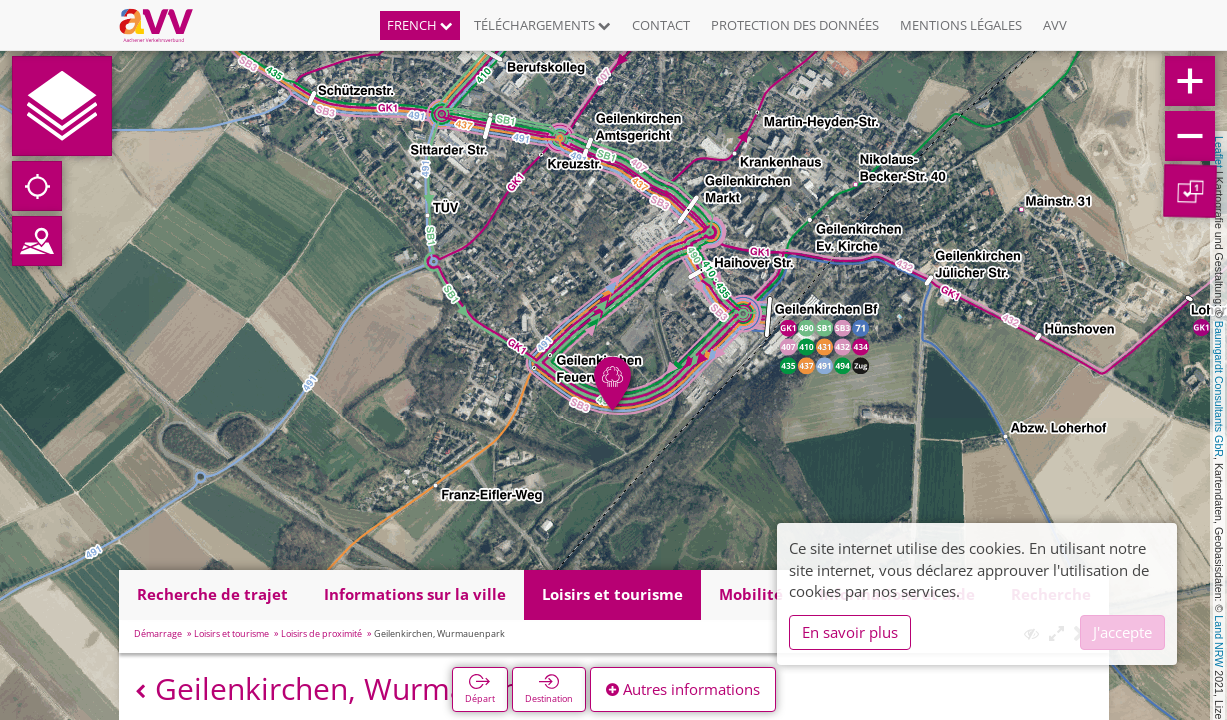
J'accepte (1122, 632)
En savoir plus (850, 632)
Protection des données (795, 25)
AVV (1055, 25)
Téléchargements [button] (542, 25)
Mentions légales (961, 25)
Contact (661, 25)
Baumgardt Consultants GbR (1219, 389)
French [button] (420, 25)
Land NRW (1219, 641)
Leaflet (1219, 152)
